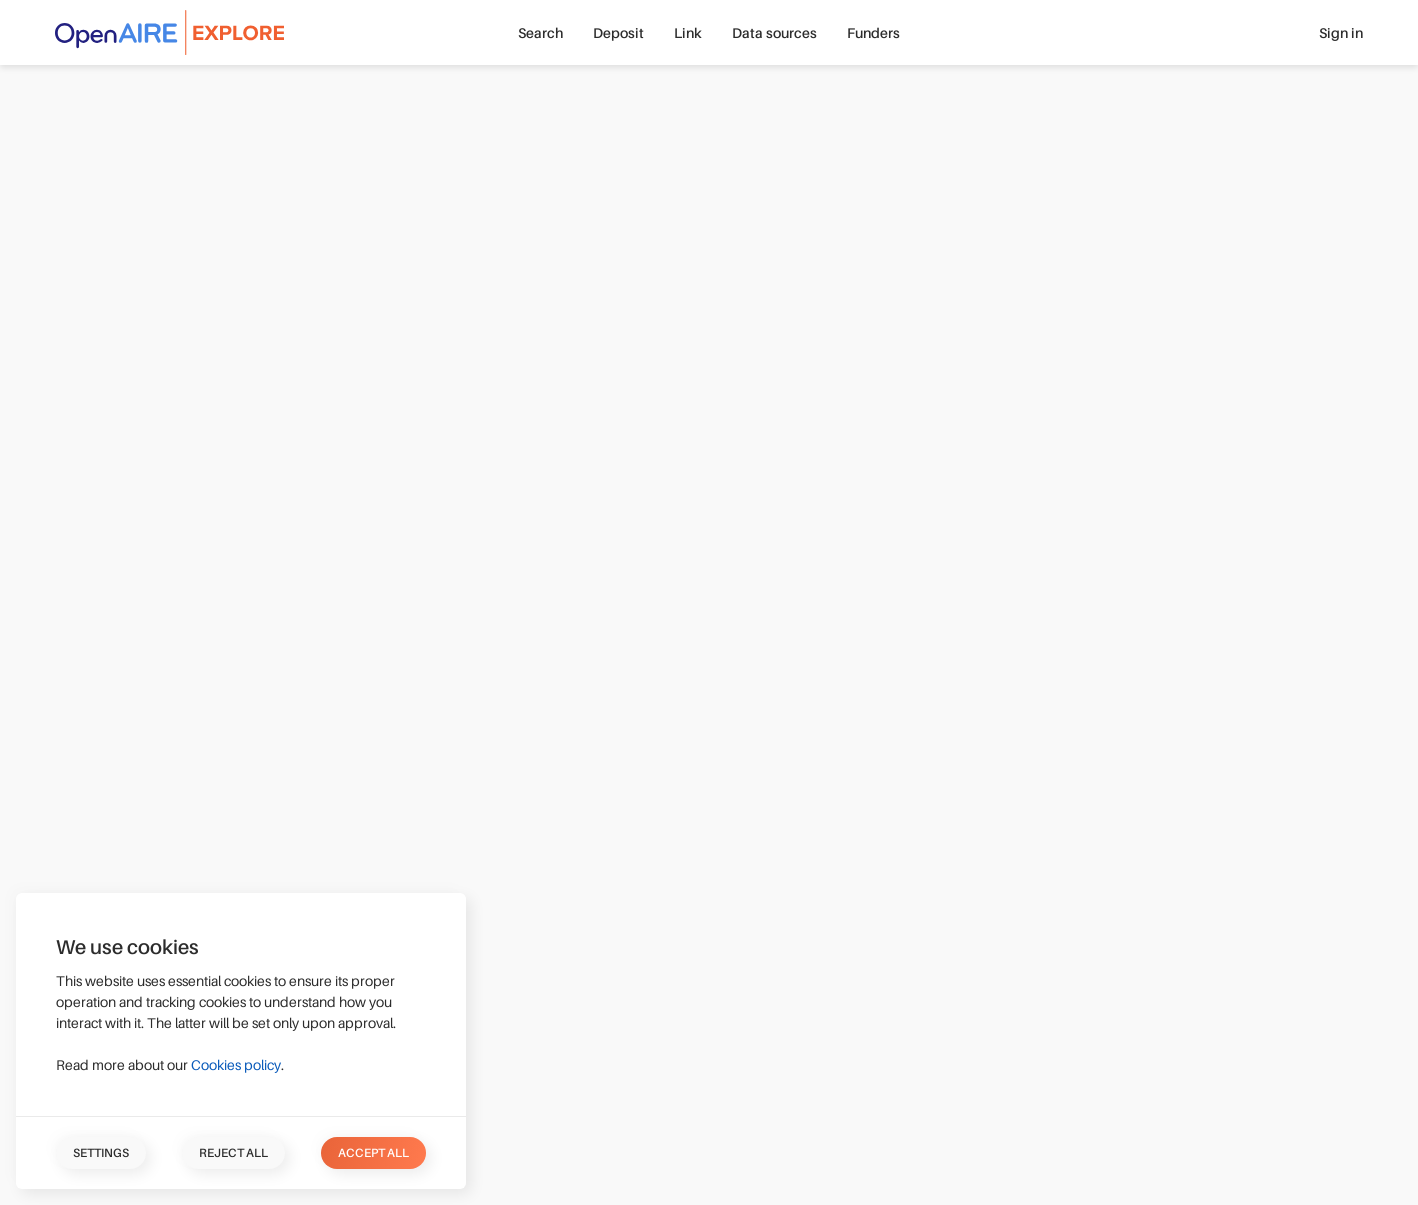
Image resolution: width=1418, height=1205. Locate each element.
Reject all (233, 1153)
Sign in (1341, 33)
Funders (873, 33)
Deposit (618, 33)
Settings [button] (101, 1153)
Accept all (373, 1153)
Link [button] (688, 33)
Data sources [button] (774, 33)
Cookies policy (236, 1065)
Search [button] (540, 33)
